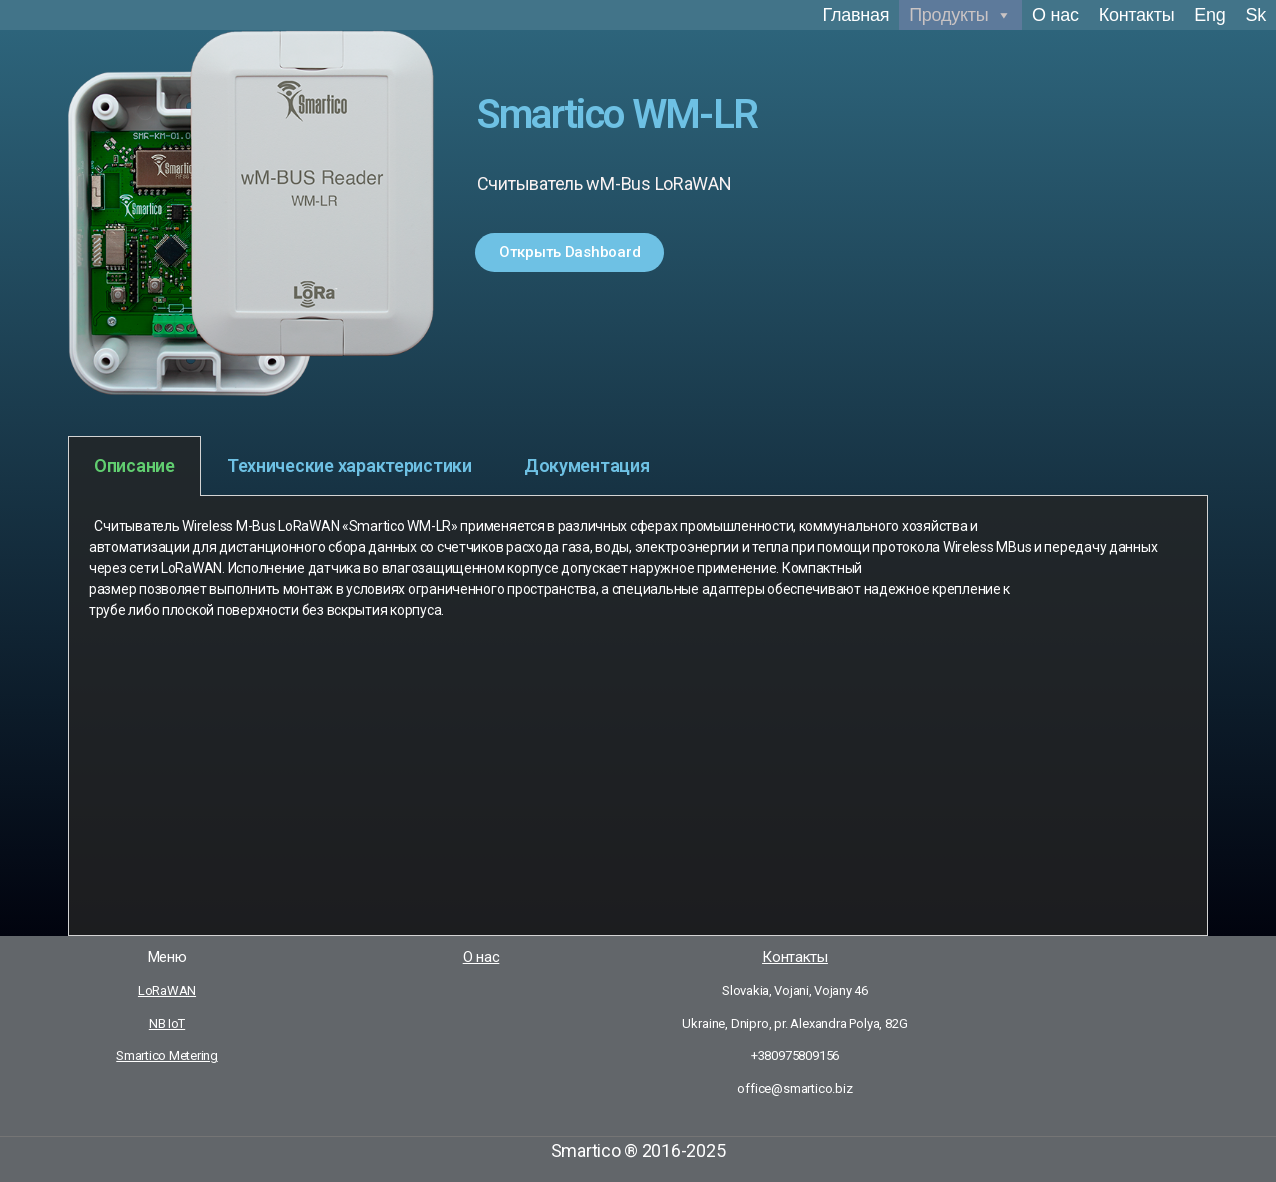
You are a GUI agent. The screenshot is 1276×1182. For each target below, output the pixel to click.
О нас (1055, 15)
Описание (134, 465)
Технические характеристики (349, 465)
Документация (587, 465)
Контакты (1137, 15)
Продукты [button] (960, 15)
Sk (1256, 15)
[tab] (134, 466)
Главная (856, 15)
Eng (1209, 15)
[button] (569, 252)
